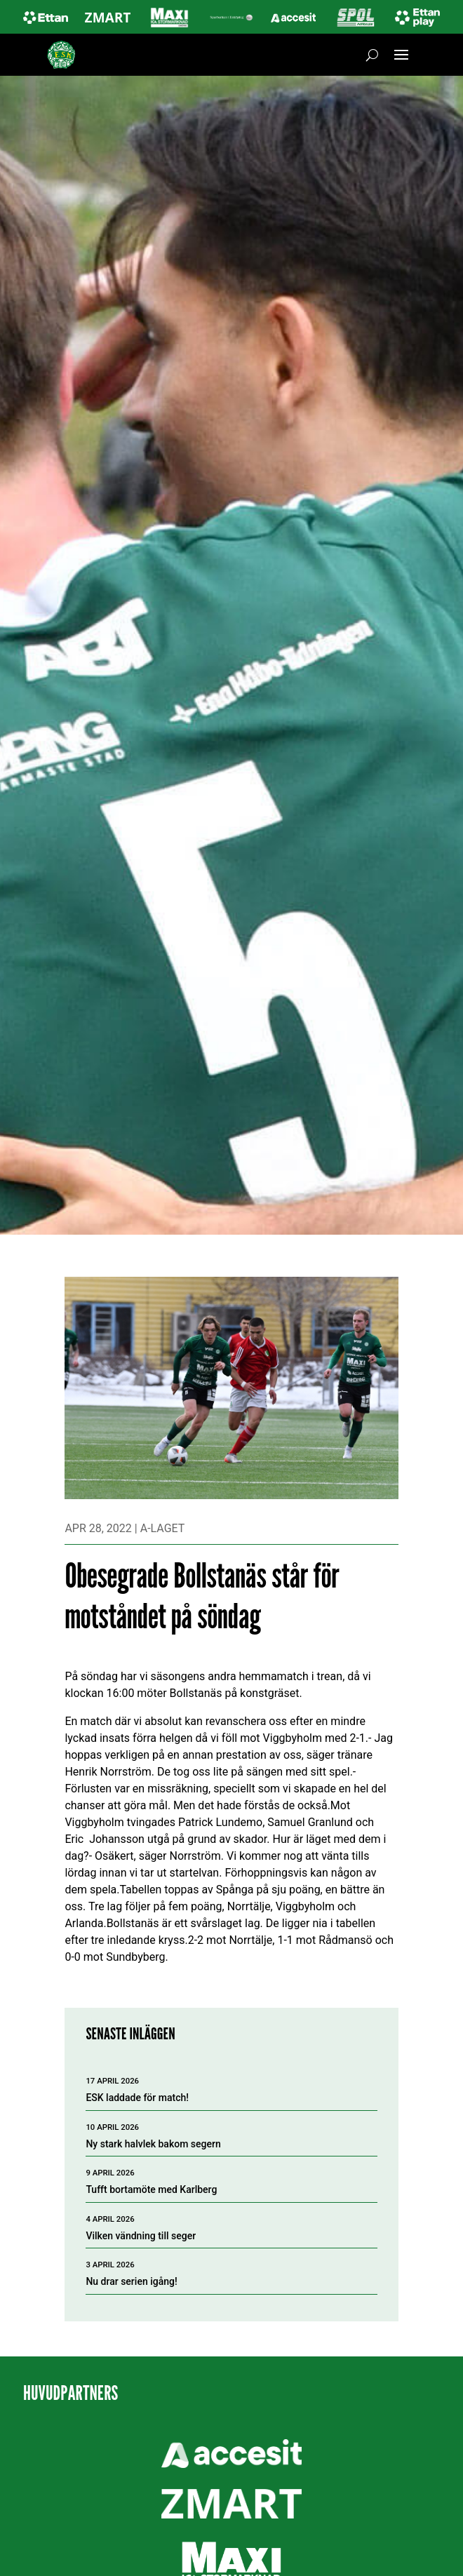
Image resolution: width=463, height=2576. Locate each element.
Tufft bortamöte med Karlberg (151, 2189)
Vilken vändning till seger (141, 2235)
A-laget (162, 1528)
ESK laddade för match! (137, 2097)
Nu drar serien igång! (131, 2281)
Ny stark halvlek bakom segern (153, 2143)
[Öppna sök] (372, 54)
